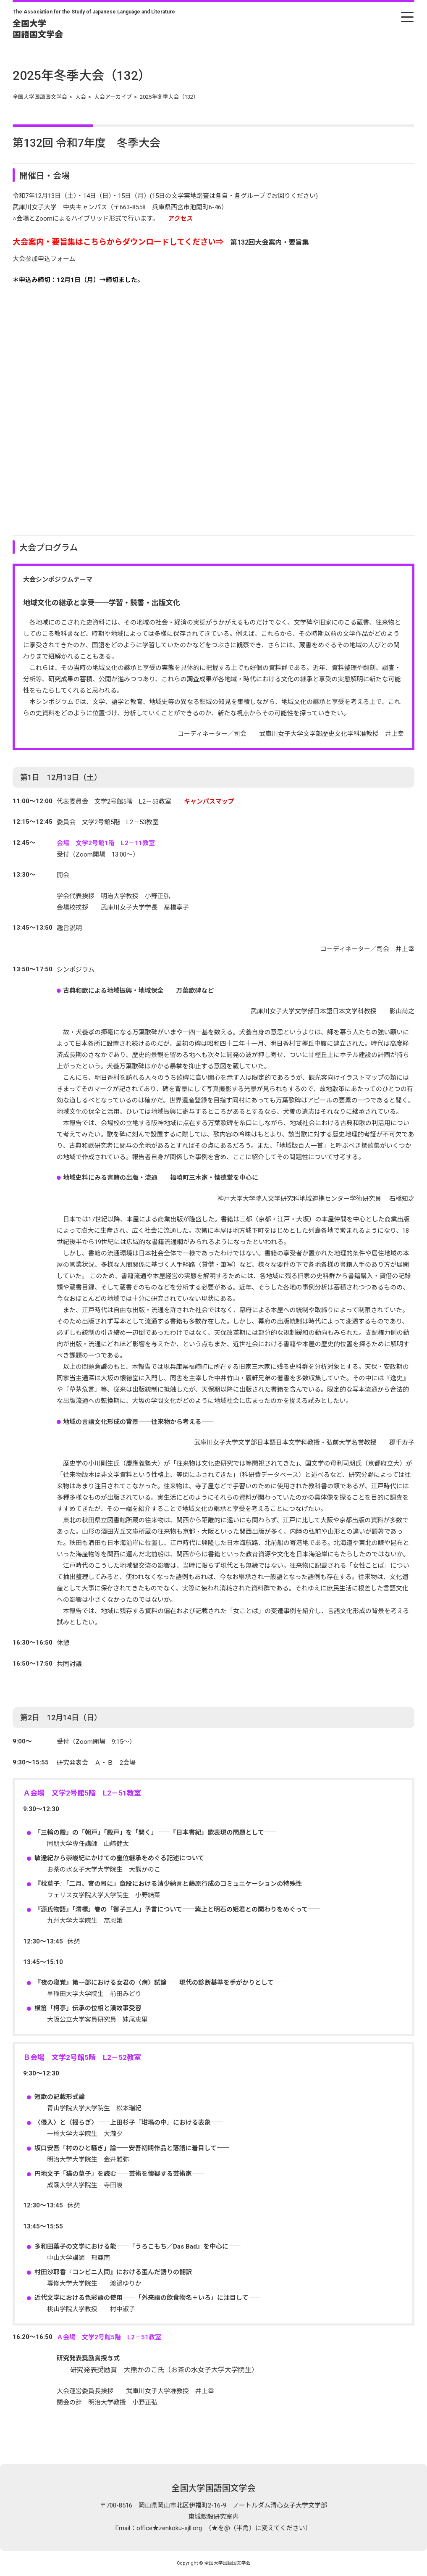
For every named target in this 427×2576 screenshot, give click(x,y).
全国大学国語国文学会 (214, 2488)
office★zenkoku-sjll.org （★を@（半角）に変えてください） (223, 2528)
